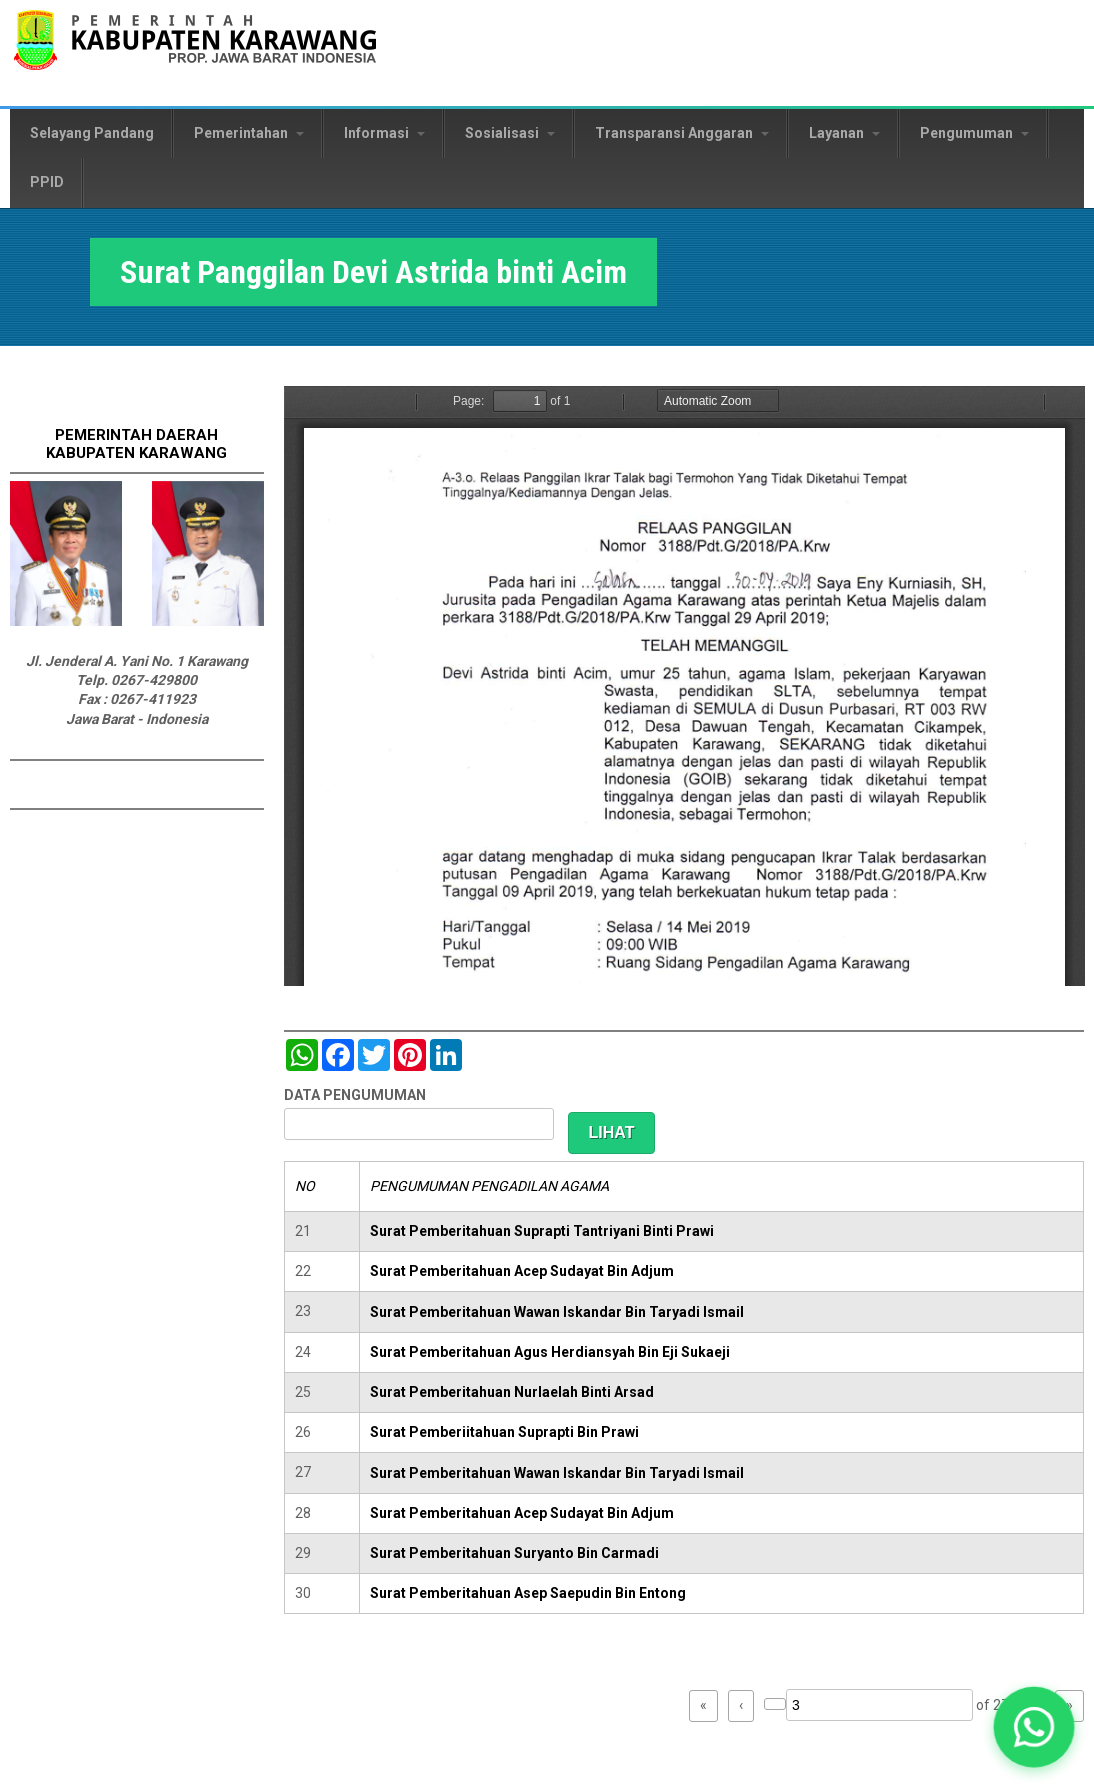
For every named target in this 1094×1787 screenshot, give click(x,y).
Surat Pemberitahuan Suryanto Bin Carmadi (514, 1553)
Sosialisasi (510, 133)
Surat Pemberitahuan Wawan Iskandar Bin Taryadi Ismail (557, 1312)
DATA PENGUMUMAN (355, 1095)
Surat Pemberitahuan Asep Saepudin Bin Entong (528, 1593)
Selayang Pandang (92, 133)
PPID (47, 182)
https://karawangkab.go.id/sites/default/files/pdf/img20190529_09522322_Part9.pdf (684, 686)
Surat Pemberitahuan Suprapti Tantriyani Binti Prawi (542, 1231)
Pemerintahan (249, 133)
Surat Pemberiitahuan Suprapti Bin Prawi (504, 1432)
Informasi (384, 133)
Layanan (844, 133)
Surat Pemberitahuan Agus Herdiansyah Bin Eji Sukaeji (550, 1352)
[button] (1034, 1727)
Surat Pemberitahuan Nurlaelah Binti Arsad (512, 1392)
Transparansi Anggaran (682, 133)
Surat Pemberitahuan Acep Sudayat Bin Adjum (522, 1271)
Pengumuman (974, 133)
